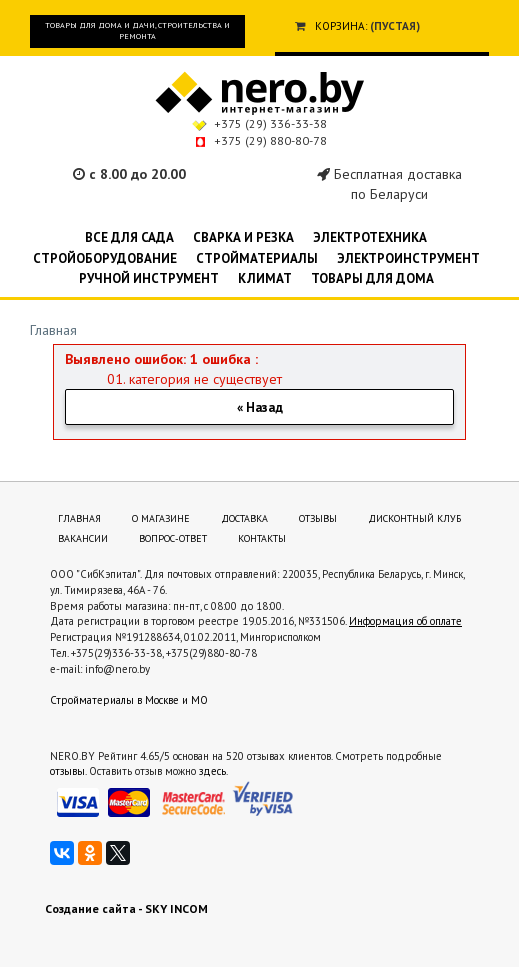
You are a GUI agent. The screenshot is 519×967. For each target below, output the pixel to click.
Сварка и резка (243, 237)
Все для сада (129, 237)
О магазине (161, 518)
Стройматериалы (257, 258)
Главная (53, 330)
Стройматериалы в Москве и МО (129, 700)
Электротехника (370, 237)
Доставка (244, 518)
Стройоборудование (105, 258)
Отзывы (318, 518)
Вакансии (83, 538)
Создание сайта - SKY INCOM (126, 908)
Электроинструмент (408, 258)
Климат (265, 278)
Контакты (262, 538)
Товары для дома (372, 278)
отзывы (67, 771)
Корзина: (341, 26)
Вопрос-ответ (173, 538)
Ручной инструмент (149, 278)
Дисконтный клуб (414, 518)
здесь (212, 771)
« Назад (260, 407)
